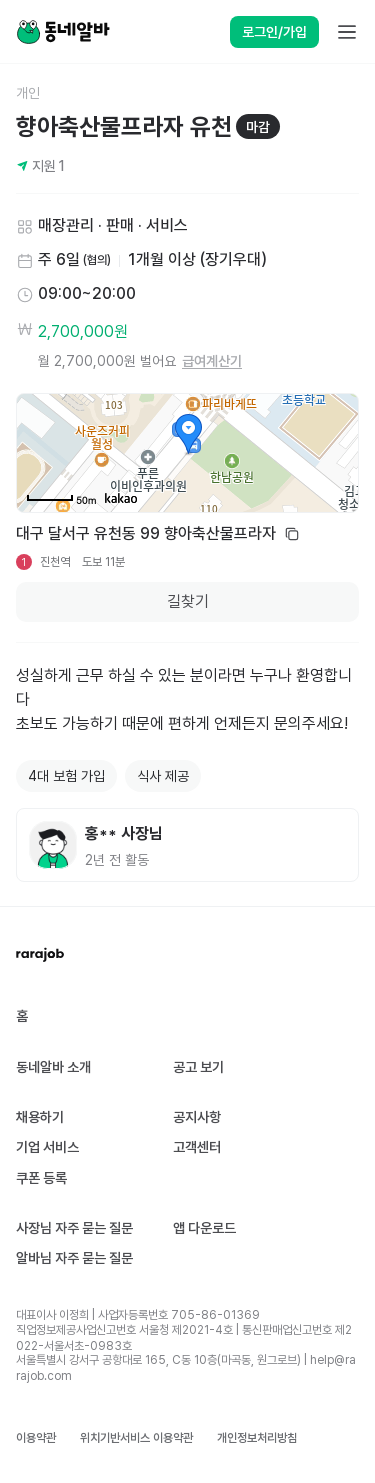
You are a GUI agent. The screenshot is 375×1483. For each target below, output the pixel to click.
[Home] (63, 32)
